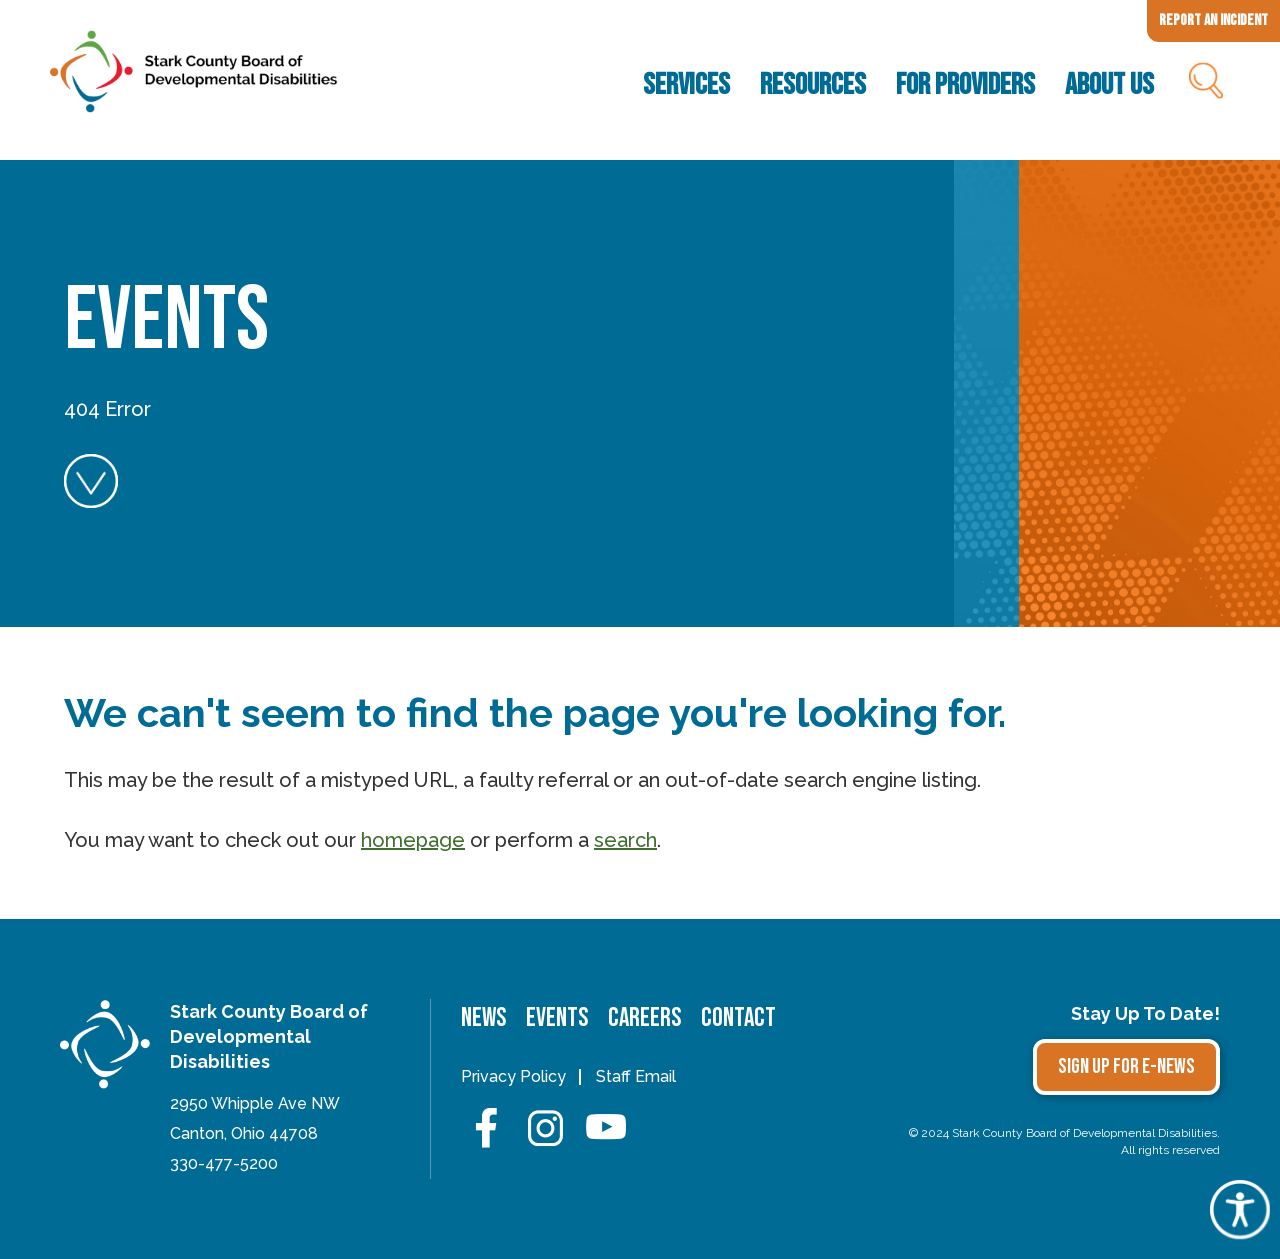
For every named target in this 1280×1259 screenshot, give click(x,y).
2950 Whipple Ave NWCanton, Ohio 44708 (255, 1118)
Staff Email (636, 1076)
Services (686, 85)
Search (1204, 85)
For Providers (965, 85)
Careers (644, 1018)
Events (557, 1018)
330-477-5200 (224, 1163)
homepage (413, 840)
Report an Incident (1213, 20)
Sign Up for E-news (1126, 1066)
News (483, 1018)
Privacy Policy (513, 1076)
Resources (813, 85)
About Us (1109, 85)
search (625, 840)
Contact (738, 1018)
